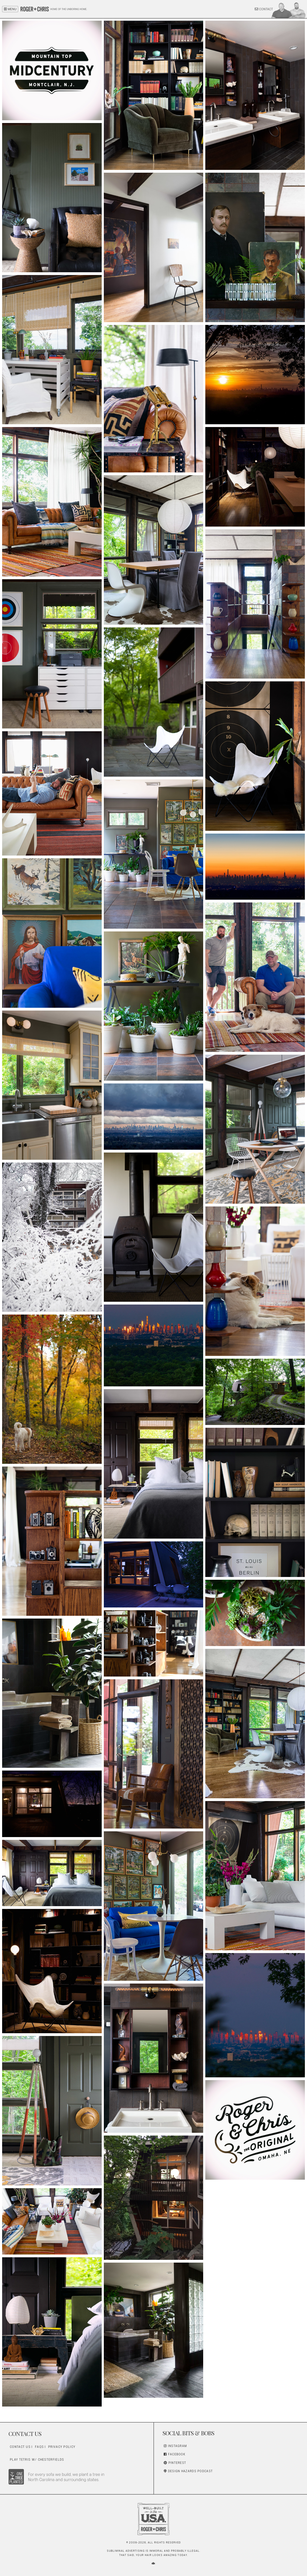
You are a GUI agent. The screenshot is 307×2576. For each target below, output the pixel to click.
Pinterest (175, 2463)
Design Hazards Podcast (188, 2471)
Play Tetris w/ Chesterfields (37, 2459)
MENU (10, 9)
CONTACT (264, 9)
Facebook (174, 2454)
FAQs (39, 2447)
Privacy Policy (61, 2447)
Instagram (175, 2446)
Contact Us (20, 2447)
